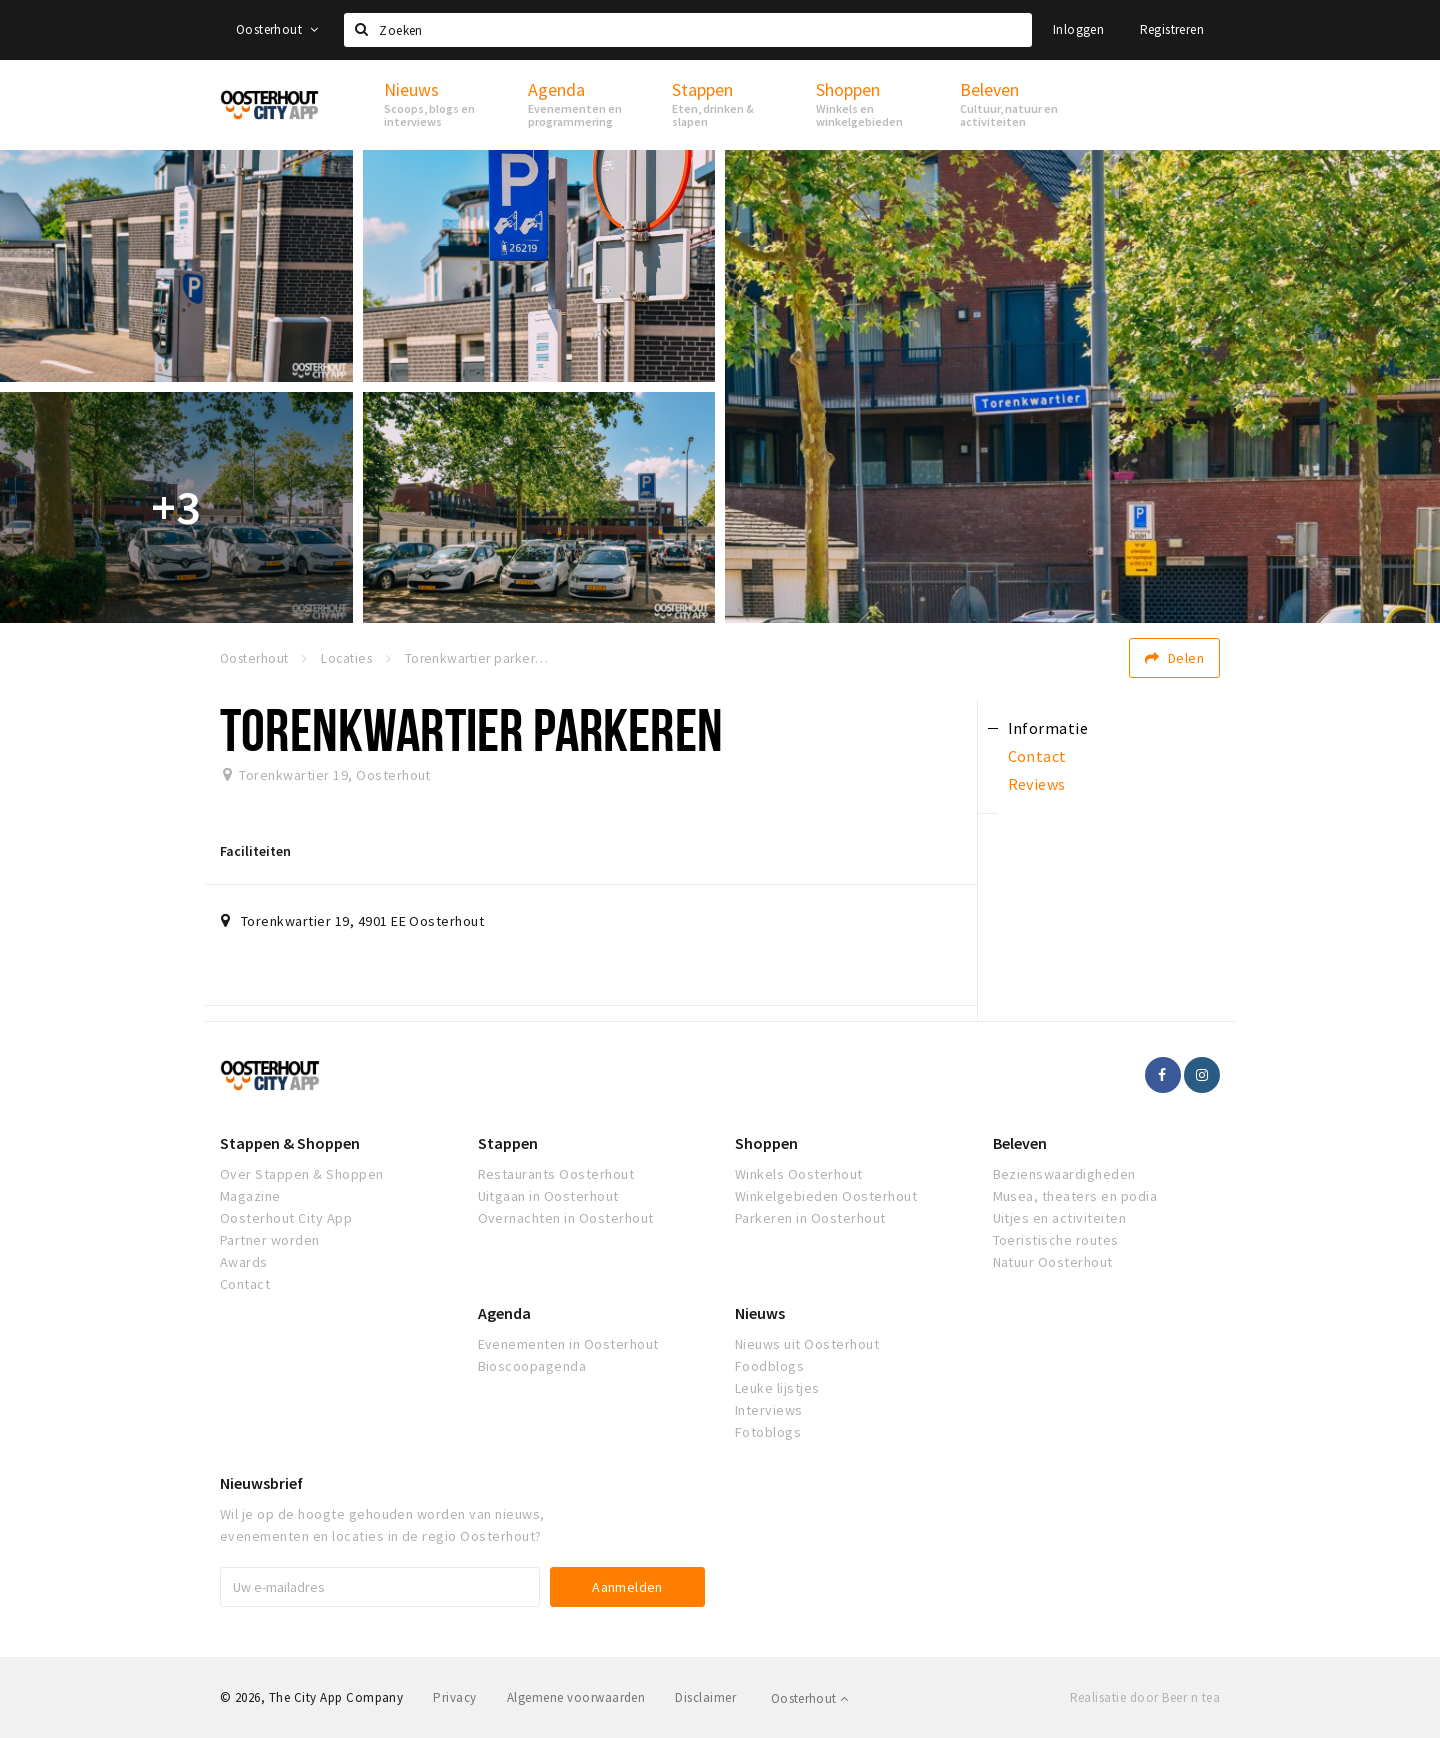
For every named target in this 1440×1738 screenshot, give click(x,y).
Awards (244, 1262)
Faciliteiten (255, 851)
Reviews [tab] (1037, 784)
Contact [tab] (1037, 756)
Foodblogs (769, 1366)
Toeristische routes (1056, 1240)
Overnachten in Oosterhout (566, 1218)
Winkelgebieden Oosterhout (826, 1196)
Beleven (1020, 1143)
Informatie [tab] (1048, 728)
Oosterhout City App (286, 1218)
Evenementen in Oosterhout (568, 1344)
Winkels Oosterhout (799, 1174)
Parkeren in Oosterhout (810, 1218)
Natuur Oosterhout (1053, 1262)
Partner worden (270, 1240)
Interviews (769, 1410)
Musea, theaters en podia (1075, 1196)
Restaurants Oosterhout (556, 1174)
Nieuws (760, 1313)
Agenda (504, 1313)
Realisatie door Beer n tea (1145, 1697)
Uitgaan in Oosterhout (548, 1196)
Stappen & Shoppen (290, 1143)
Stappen (508, 1143)
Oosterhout (277, 29)
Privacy (454, 1697)
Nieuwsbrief (261, 1483)
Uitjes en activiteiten (1060, 1218)
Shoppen (766, 1143)
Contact (245, 1284)
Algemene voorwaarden (576, 1697)
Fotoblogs (768, 1432)
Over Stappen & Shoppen (302, 1174)
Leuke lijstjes (777, 1388)
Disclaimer (705, 1697)
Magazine (250, 1196)
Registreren (1172, 29)
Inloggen (1078, 29)
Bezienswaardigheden (1064, 1174)
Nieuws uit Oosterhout (807, 1344)
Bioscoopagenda (532, 1366)
